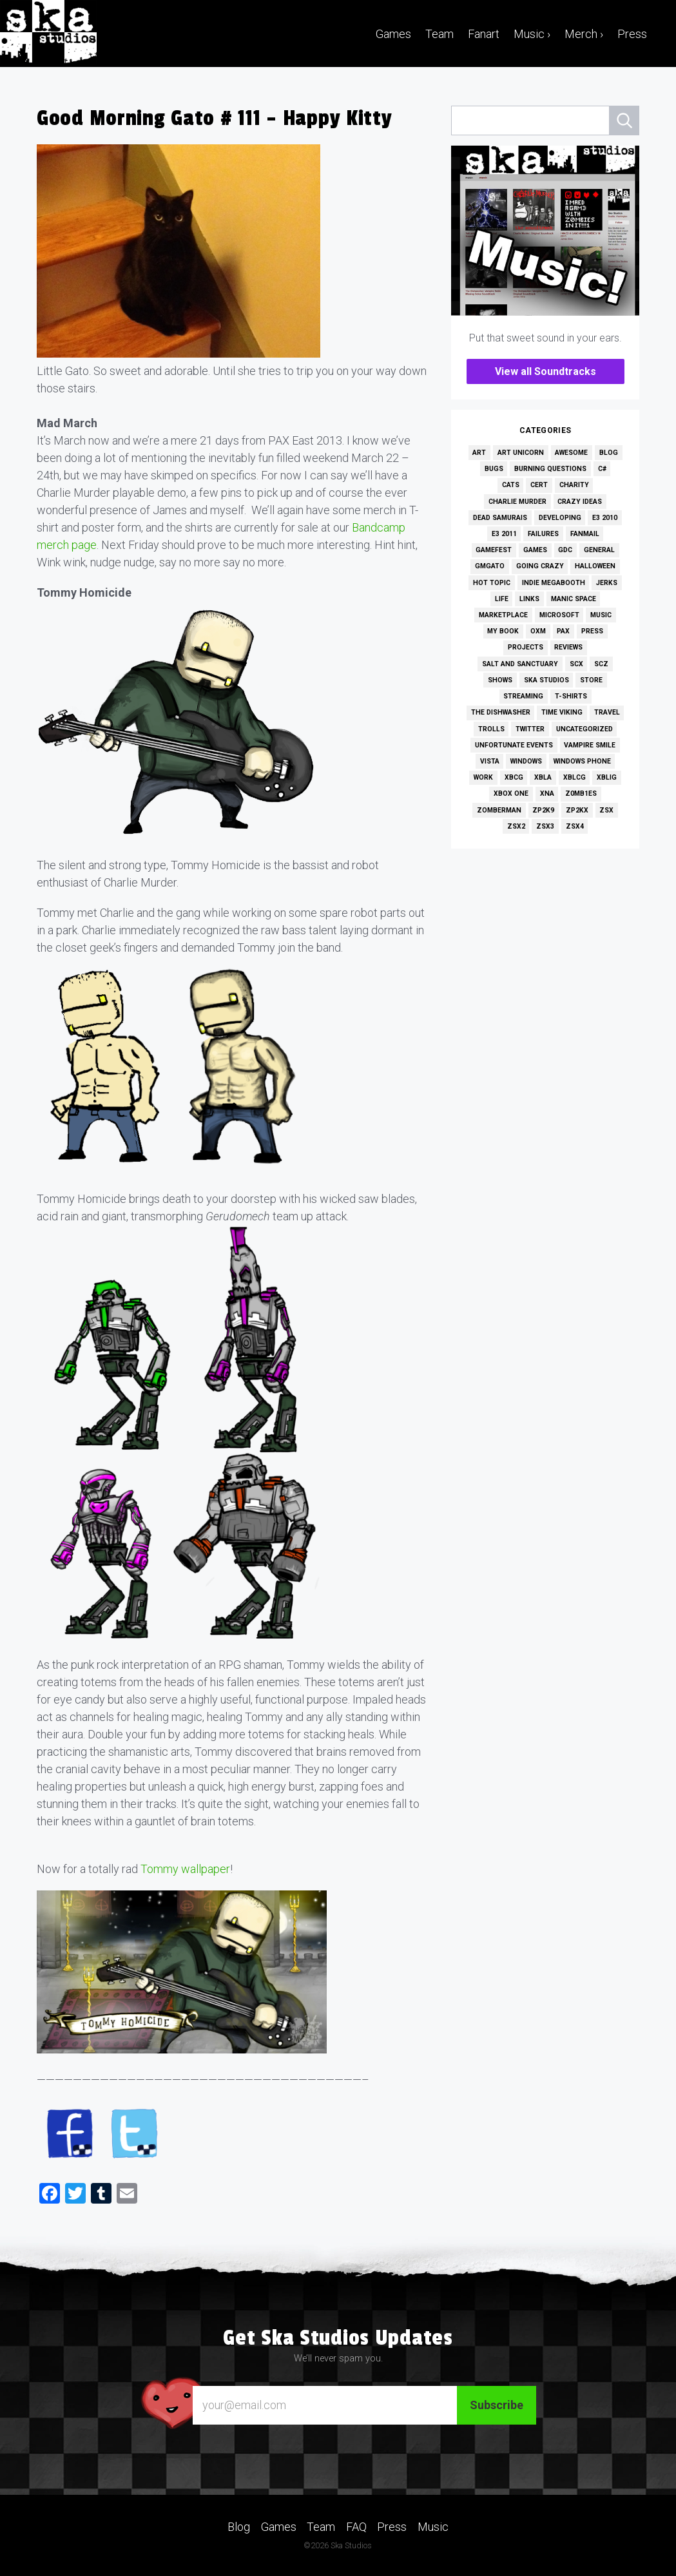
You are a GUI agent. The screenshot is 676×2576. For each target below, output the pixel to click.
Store (591, 680)
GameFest (494, 550)
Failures (543, 534)
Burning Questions (550, 469)
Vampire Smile (589, 745)
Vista (489, 761)
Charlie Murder (517, 501)
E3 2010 (604, 518)
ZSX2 (516, 826)
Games (393, 34)
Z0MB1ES (581, 793)
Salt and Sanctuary (520, 664)
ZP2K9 (543, 810)
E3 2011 (504, 534)
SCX (576, 664)
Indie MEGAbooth (553, 583)
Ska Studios (546, 680)
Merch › (584, 34)
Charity (574, 485)
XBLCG (574, 777)
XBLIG (607, 777)
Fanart (483, 34)
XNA (547, 793)
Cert (539, 485)
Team (439, 34)
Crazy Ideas (579, 501)
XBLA (543, 777)
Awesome (571, 452)
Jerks (606, 583)
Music (601, 615)
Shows (500, 680)
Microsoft (559, 615)
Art (479, 452)
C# (602, 469)
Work (483, 777)
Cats (510, 485)
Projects (525, 647)
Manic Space (573, 599)
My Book (503, 631)
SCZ (601, 664)
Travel (607, 712)
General (599, 550)
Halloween (595, 566)
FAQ (356, 2526)
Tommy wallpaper (185, 1869)
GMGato (490, 566)
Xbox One (511, 793)
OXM (538, 631)
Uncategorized (584, 729)
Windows (526, 761)
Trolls (491, 729)
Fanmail (584, 534)
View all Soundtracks (545, 371)
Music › (532, 34)
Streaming (523, 696)
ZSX (606, 810)
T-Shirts (571, 696)
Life (501, 599)
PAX (563, 631)
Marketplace (503, 615)
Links (529, 599)
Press (632, 34)
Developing (560, 518)
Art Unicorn (520, 452)
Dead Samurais (500, 518)
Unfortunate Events (514, 745)
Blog (608, 452)
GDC (565, 550)
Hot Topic (491, 583)
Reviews (568, 647)
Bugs (494, 469)
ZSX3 (545, 826)
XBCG (514, 777)
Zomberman (499, 810)
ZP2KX (577, 810)
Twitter (530, 729)
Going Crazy (540, 566)
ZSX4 (575, 826)
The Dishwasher (500, 712)
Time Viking (562, 712)
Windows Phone (582, 761)
